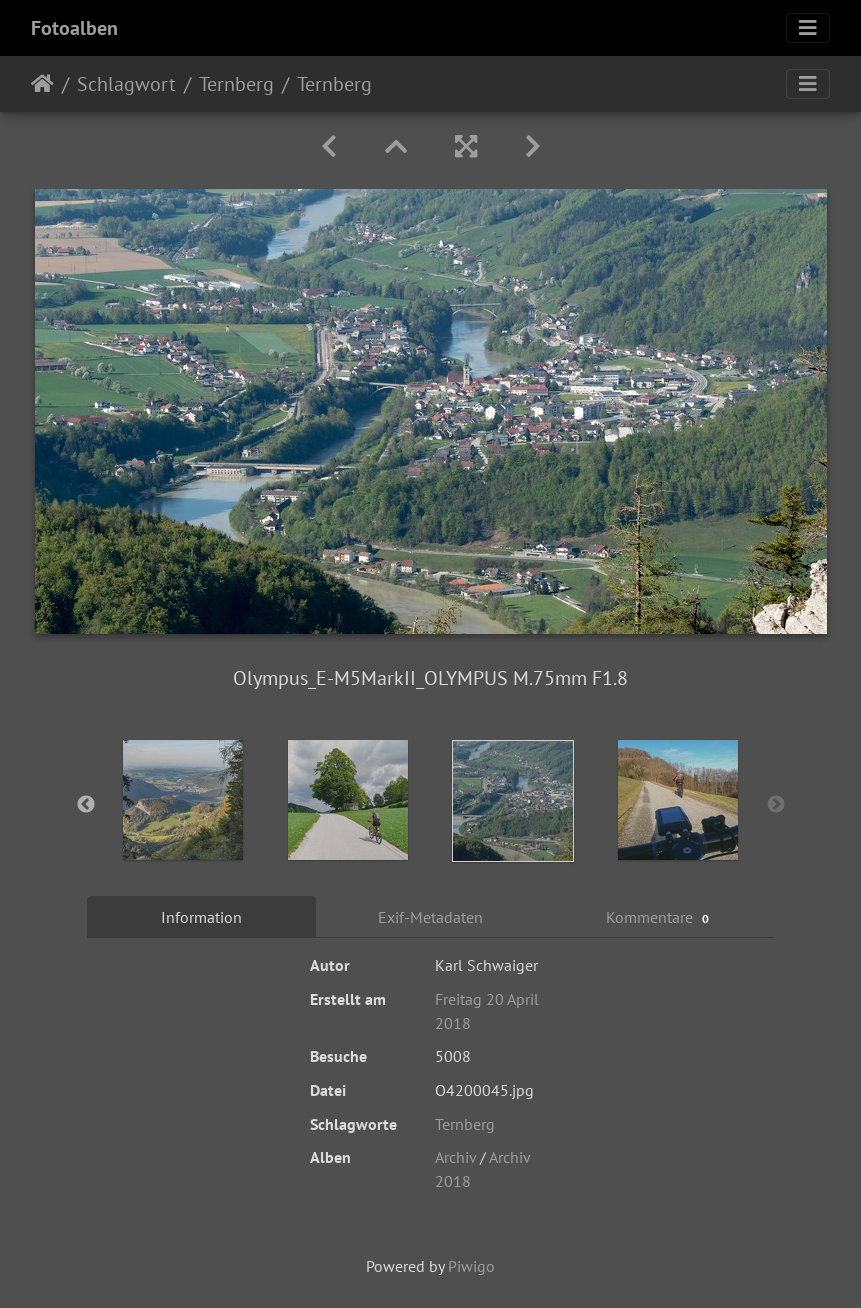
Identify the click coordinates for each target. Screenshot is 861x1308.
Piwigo (471, 1266)
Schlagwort (126, 84)
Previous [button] (86, 805)
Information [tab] (201, 917)
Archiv (455, 1157)
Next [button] (776, 805)
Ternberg (236, 84)
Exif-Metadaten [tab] (430, 917)
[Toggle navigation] (808, 28)
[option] (183, 800)
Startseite (42, 84)
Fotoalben (74, 28)
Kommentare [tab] (660, 917)
